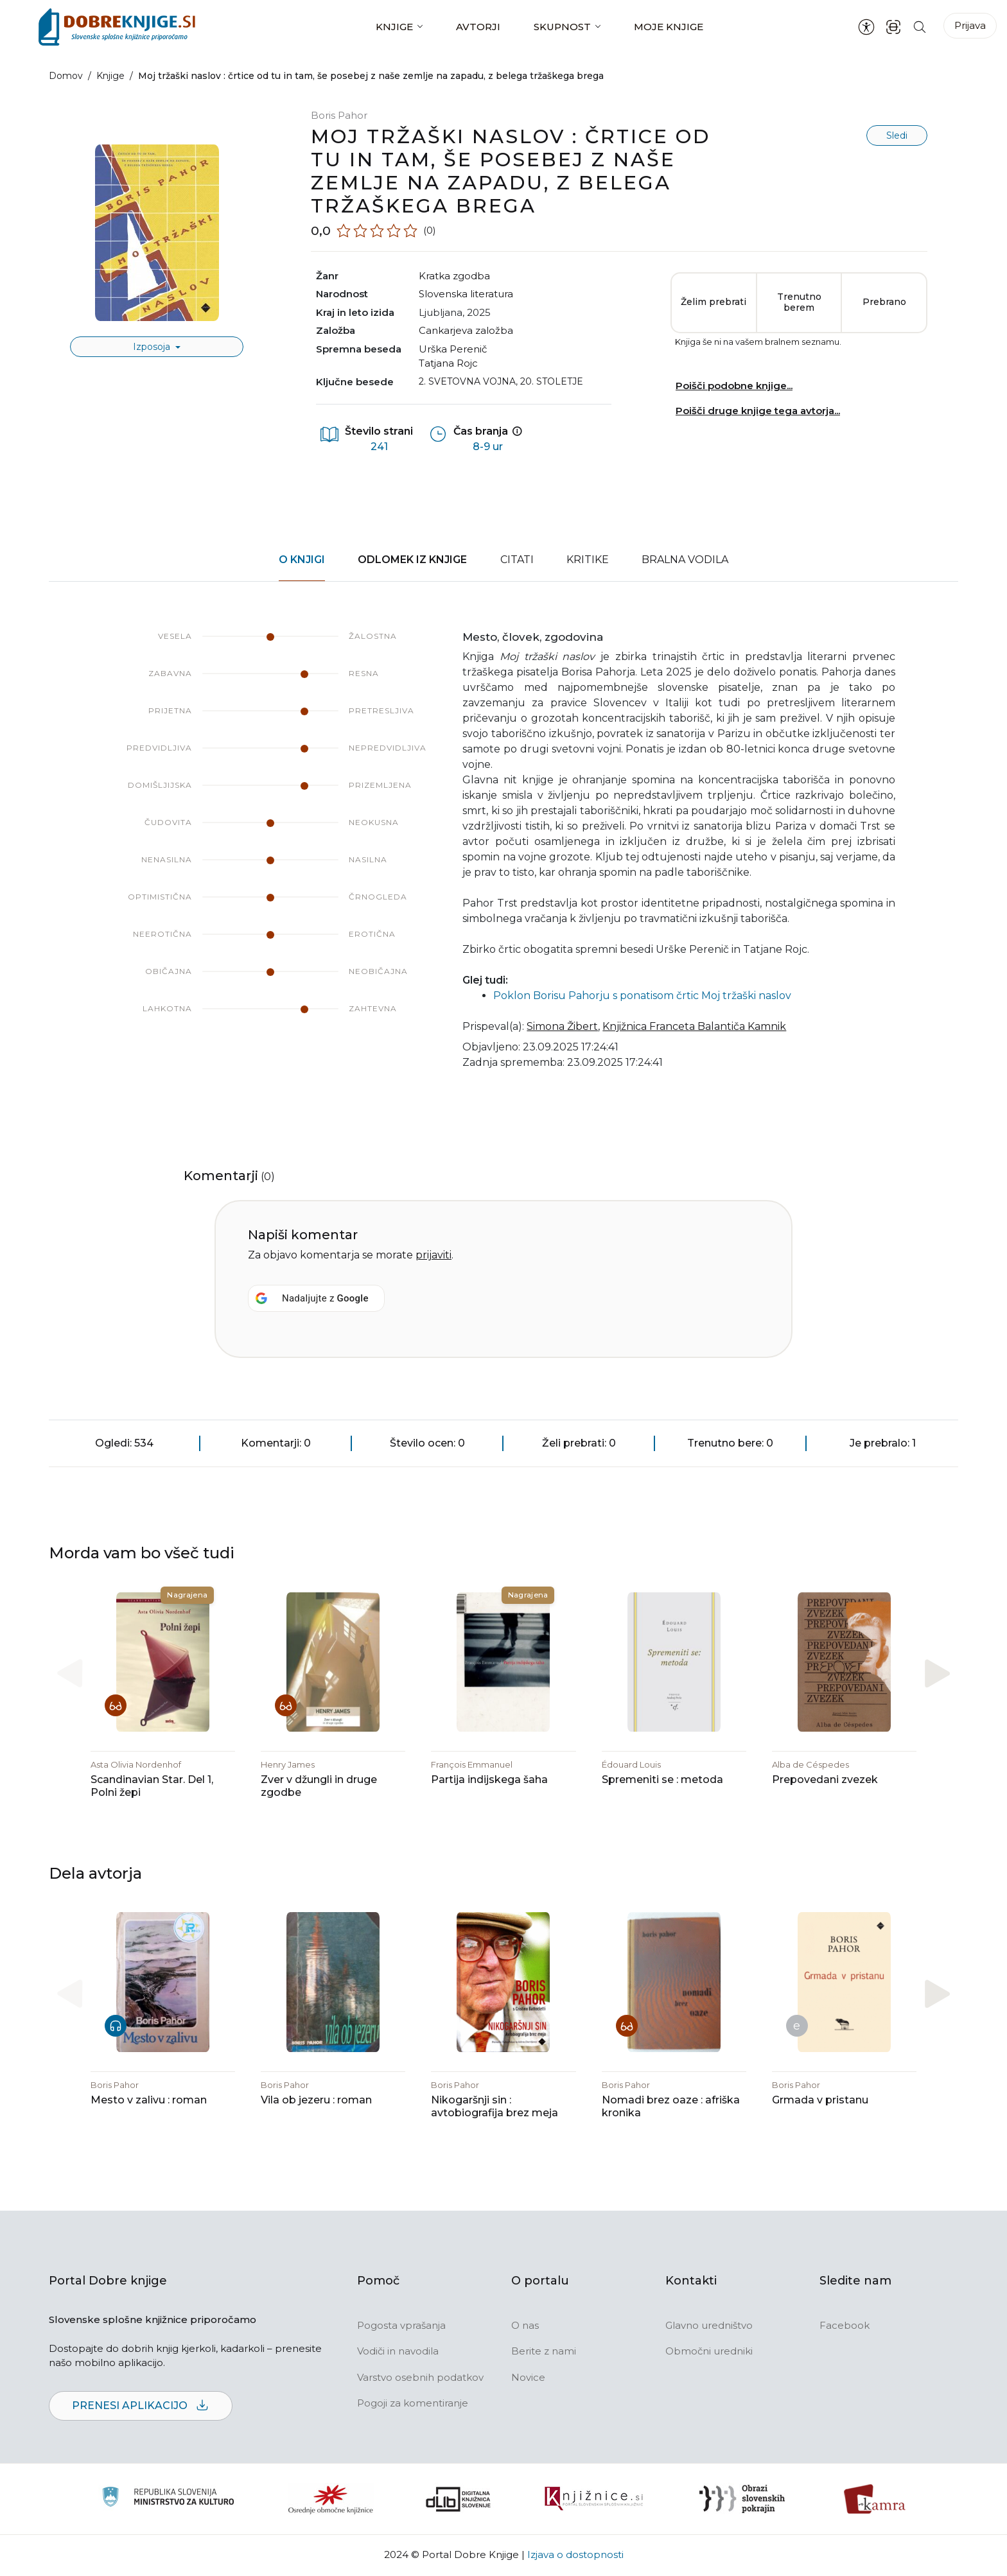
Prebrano (884, 302)
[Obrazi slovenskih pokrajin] (742, 2500)
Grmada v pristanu (820, 2100)
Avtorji (478, 27)
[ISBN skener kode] (893, 26)
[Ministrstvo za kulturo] (168, 2500)
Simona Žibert (562, 1026)
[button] (937, 1673)
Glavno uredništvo (709, 2326)
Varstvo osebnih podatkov (420, 2378)
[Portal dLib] (458, 2500)
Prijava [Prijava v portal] (970, 25)
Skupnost (562, 27)
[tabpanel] (503, 857)
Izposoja (153, 346)
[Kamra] (875, 2500)
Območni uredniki (709, 2352)
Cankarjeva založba (466, 330)
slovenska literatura (466, 294)
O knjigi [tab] (302, 559)
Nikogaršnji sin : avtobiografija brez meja (494, 2106)
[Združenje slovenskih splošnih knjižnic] (594, 2499)
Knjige (394, 27)
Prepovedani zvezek (825, 1780)
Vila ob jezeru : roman (316, 2100)
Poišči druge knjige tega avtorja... (758, 411)
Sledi (896, 135)
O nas (525, 2326)
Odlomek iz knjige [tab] (412, 559)
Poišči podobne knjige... (734, 385)
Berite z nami (543, 2352)
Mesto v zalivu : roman (149, 2100)
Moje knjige (668, 27)
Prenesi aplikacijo (140, 2407)
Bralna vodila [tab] (685, 559)
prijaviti (433, 1255)
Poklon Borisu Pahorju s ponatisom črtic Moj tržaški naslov (642, 995)
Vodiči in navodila (398, 2352)
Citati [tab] (517, 559)
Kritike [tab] (587, 559)
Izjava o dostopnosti (575, 2555)
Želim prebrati (713, 302)
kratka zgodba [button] (454, 276)
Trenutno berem (799, 302)
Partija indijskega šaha (489, 1780)
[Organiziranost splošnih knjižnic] (331, 2500)
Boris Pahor (339, 115)
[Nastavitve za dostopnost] (866, 27)
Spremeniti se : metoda (662, 1780)
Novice (528, 2378)
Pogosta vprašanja (401, 2326)
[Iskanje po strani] (919, 26)
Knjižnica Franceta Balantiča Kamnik (694, 1026)
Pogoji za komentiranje (412, 2404)
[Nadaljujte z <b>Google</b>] (316, 1298)
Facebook (844, 2326)
